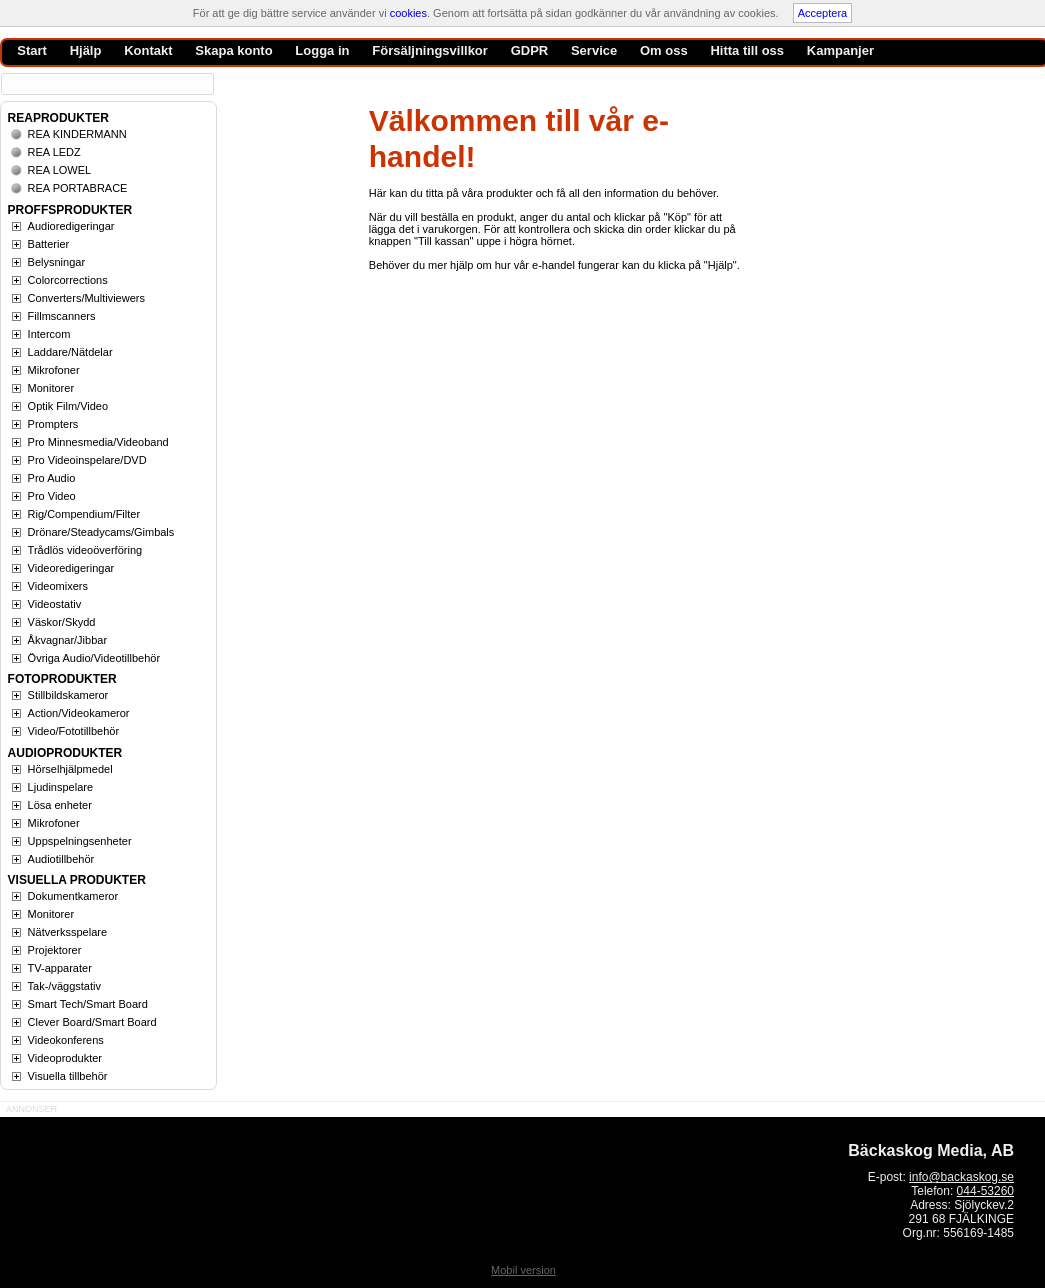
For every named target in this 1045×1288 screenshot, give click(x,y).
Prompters (53, 424)
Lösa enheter (60, 805)
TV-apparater (60, 968)
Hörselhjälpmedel (70, 769)
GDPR (530, 50)
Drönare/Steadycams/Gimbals (101, 532)
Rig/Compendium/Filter (84, 514)
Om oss (664, 50)
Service (594, 50)
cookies (408, 13)
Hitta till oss (747, 50)
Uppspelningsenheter (80, 841)
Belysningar (56, 262)
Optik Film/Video (68, 406)
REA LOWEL (60, 170)
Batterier (49, 244)
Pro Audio (52, 478)
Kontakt (148, 50)
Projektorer (55, 950)
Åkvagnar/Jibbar (68, 640)
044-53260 (985, 1191)
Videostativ (55, 604)
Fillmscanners (62, 316)
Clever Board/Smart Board (92, 1022)
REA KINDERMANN (77, 134)
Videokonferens (66, 1040)
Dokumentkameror (73, 896)
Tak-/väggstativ (64, 986)
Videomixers (58, 586)
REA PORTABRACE (78, 188)
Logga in (322, 50)
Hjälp (86, 50)
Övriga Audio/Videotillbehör (94, 658)
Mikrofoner (54, 370)
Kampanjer (840, 50)
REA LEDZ (54, 152)
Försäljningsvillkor (430, 50)
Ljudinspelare (60, 787)
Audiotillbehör (61, 859)
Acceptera (823, 13)
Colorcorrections (68, 280)
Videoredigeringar (71, 568)
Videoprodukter (65, 1058)
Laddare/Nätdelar (70, 352)
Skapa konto (233, 50)
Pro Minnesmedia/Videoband (98, 442)
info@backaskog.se (961, 1177)
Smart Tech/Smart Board (88, 1004)
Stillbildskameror (68, 695)
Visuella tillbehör (68, 1076)
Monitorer (51, 388)
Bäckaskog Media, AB (931, 1150)
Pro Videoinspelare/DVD (87, 460)
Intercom (49, 334)
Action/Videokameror (79, 713)
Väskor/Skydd (62, 622)
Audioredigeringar (71, 226)
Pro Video (52, 496)
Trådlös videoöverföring (85, 550)
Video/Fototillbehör (74, 731)
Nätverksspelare (67, 932)
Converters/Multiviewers (86, 298)
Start (32, 50)
